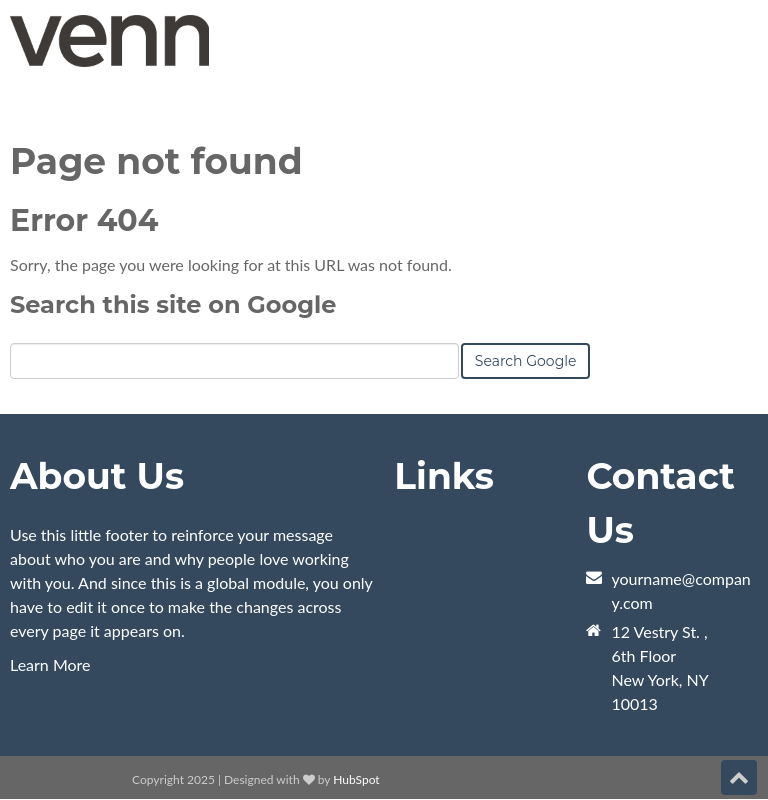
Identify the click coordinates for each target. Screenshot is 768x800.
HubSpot (356, 779)
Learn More (50, 664)
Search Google (526, 361)
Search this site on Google (173, 304)
